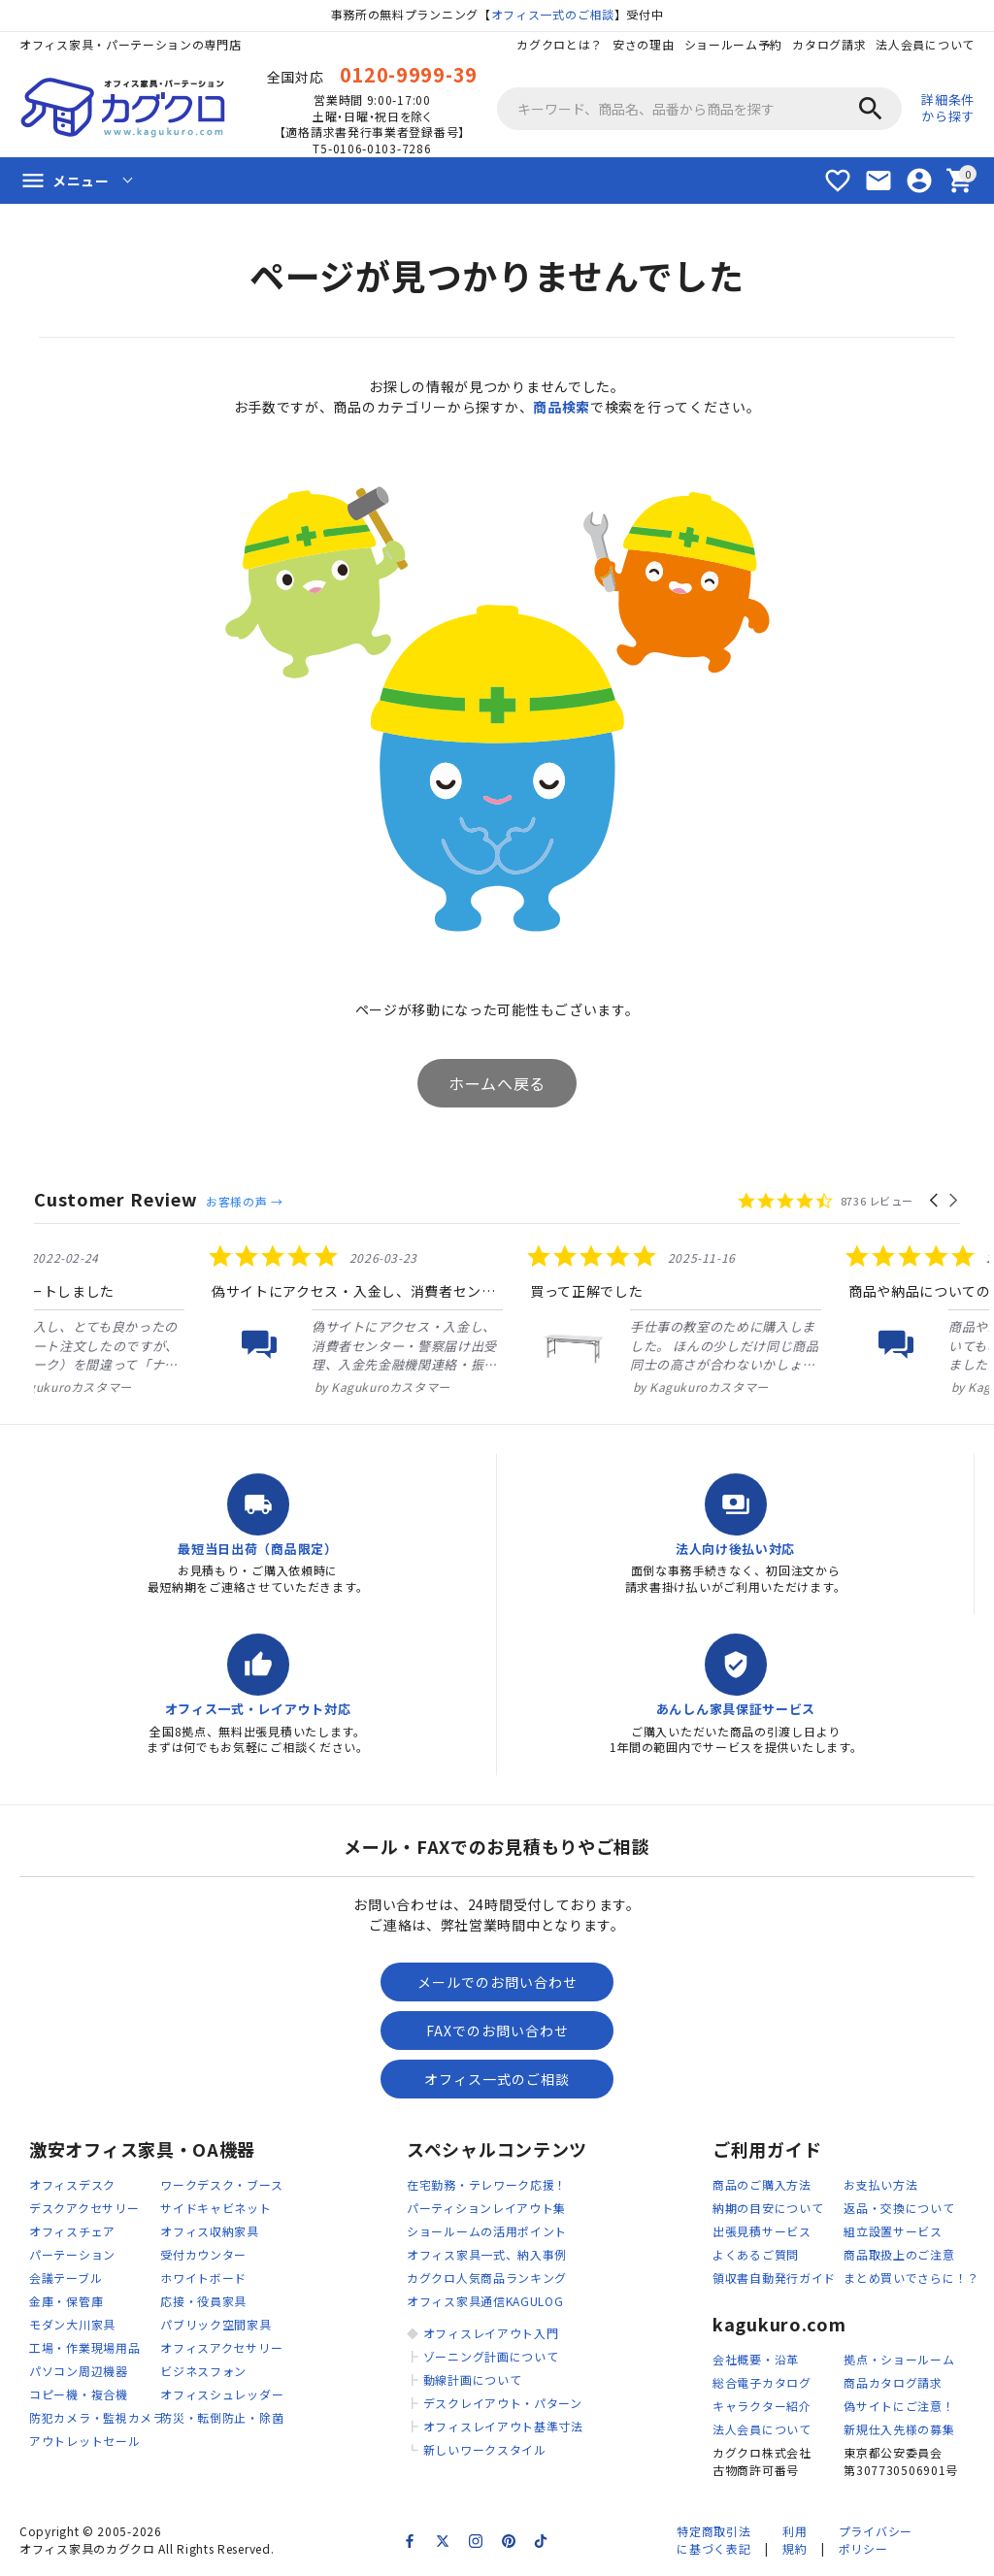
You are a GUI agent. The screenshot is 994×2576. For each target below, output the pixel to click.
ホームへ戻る (497, 1083)
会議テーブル (65, 2277)
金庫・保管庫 (66, 2301)
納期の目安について (767, 2207)
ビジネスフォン (203, 2370)
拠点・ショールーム (899, 2359)
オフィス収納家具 (209, 2231)
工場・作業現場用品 (84, 2347)
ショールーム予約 (733, 44)
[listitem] (179, 1320)
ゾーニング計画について (491, 2356)
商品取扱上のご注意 (899, 2254)
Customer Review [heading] (116, 1199)
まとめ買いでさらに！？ (911, 2277)
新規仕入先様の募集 (899, 2429)
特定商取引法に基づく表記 (713, 2540)
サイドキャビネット (215, 2207)
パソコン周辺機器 (78, 2370)
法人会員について (925, 44)
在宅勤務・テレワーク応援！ (487, 2184)
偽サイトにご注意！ (899, 2405)
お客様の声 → (244, 1201)
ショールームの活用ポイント (487, 2231)
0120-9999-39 (409, 74)
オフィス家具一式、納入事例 (487, 2254)
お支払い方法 (880, 2184)
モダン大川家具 (72, 2324)
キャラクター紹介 (762, 2405)
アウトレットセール (84, 2440)
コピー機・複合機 (78, 2394)
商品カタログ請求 (893, 2382)
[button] (935, 1200)
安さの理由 (644, 44)
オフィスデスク (72, 2184)
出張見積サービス (762, 2231)
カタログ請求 (829, 44)
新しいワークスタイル (485, 2449)
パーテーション (72, 2254)
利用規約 (794, 2540)
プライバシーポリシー (875, 2540)
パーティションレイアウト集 (486, 2207)
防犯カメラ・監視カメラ (97, 2417)
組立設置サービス (893, 2231)
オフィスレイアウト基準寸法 (503, 2426)
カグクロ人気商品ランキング (487, 2277)
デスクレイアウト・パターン (502, 2402)
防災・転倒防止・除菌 (221, 2417)
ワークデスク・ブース (221, 2184)
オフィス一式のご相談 (552, 14)
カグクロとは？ (559, 44)
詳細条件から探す (948, 107)
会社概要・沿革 (755, 2359)
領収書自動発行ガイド (774, 2277)
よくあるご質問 (755, 2254)
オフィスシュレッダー (221, 2394)
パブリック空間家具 (215, 2324)
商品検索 (561, 406)
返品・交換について (899, 2207)
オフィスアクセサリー (221, 2347)
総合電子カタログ (762, 2382)
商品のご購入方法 (762, 2184)
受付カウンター (203, 2254)
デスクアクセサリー (84, 2207)
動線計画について (472, 2379)
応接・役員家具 (203, 2301)
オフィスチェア (72, 2231)
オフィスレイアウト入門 (491, 2333)
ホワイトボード (203, 2277)
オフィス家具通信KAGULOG (485, 2301)
